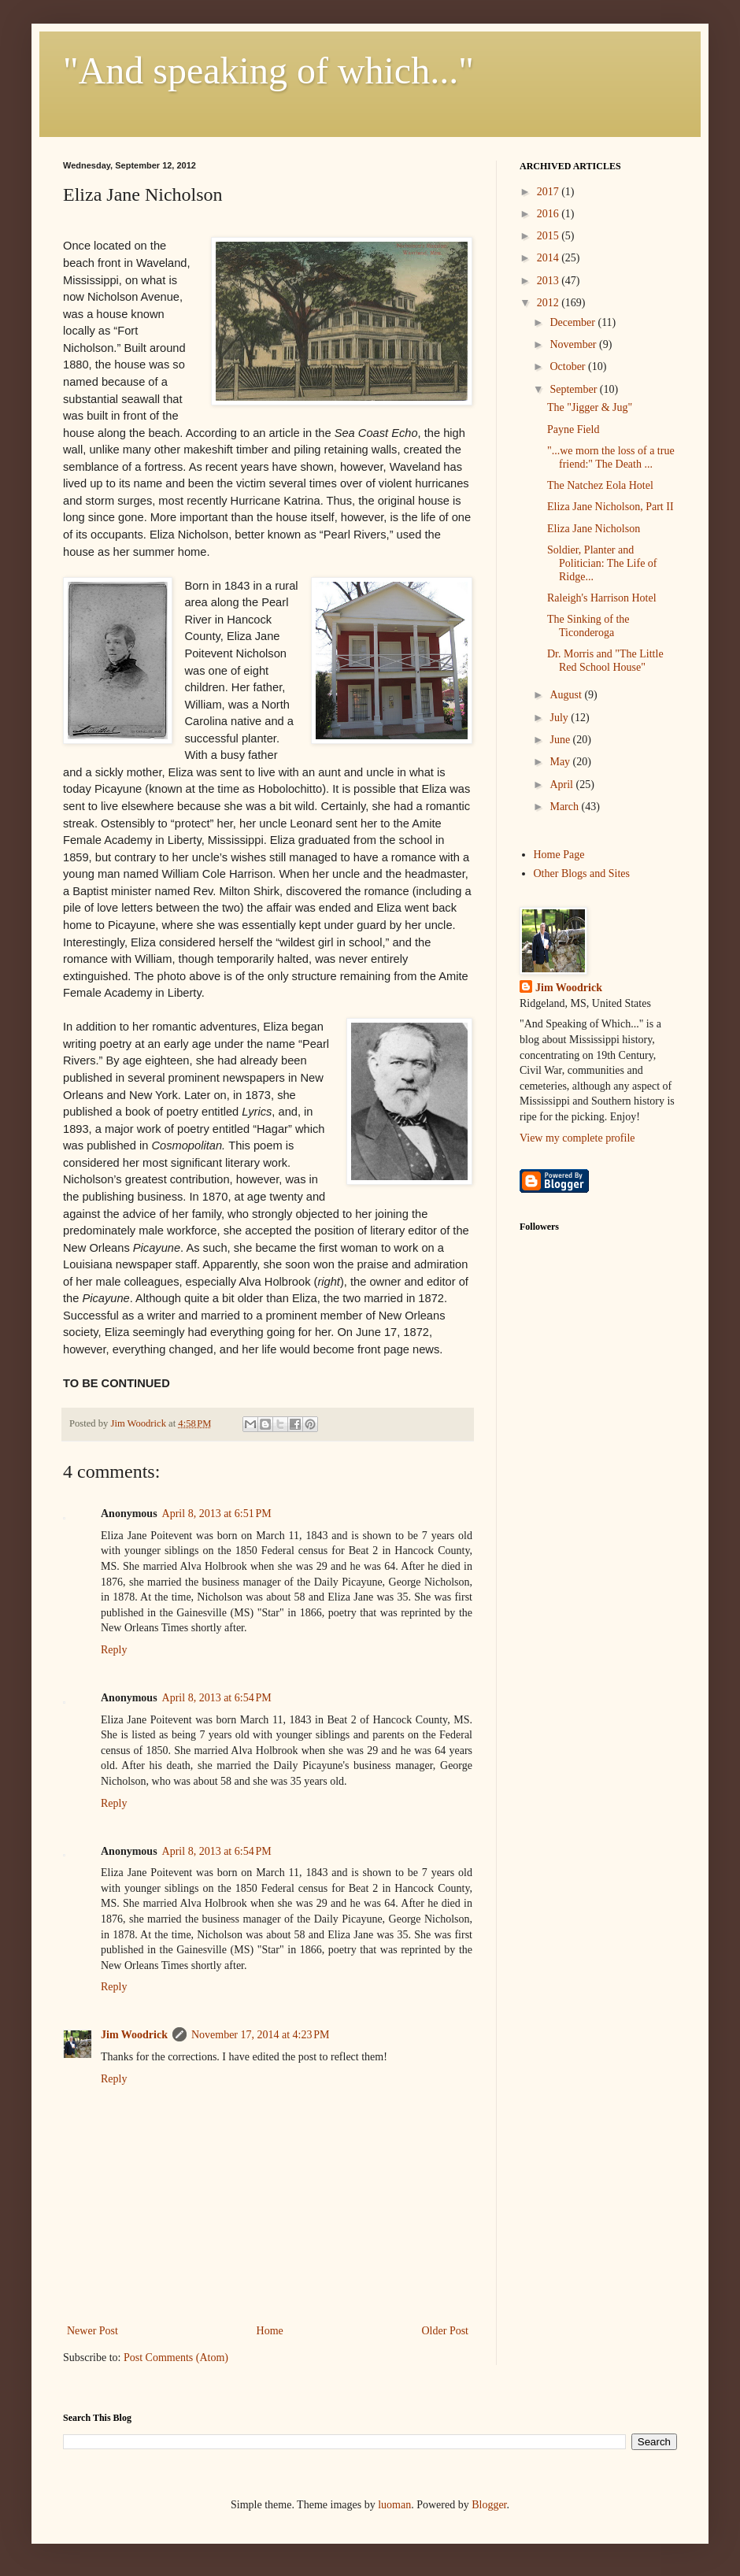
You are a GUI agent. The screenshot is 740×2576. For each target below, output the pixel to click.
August (566, 695)
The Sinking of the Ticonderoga (588, 625)
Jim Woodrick (134, 2035)
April (562, 784)
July (560, 718)
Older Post (445, 2331)
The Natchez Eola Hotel (600, 485)
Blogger (489, 2505)
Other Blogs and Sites (582, 873)
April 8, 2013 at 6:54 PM (217, 1698)
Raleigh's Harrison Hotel (602, 598)
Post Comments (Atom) (176, 2357)
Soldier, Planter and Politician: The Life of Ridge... (602, 563)
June (560, 740)
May (560, 762)
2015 (549, 236)
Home (270, 2331)
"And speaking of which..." (268, 70)
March (565, 806)
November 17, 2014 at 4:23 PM (260, 2035)
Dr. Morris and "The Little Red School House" (605, 660)
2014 (549, 258)
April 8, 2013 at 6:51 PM (217, 1513)
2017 (549, 192)
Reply (114, 1650)
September (574, 389)
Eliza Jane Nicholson (593, 529)
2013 (549, 281)
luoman (394, 2505)
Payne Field (573, 429)
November (574, 344)
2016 (549, 214)
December (573, 322)
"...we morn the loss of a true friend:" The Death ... (611, 457)
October (568, 366)
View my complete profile (577, 1138)
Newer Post (92, 2331)
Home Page (559, 855)
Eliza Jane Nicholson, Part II (610, 507)
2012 (549, 303)
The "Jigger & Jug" (589, 407)
